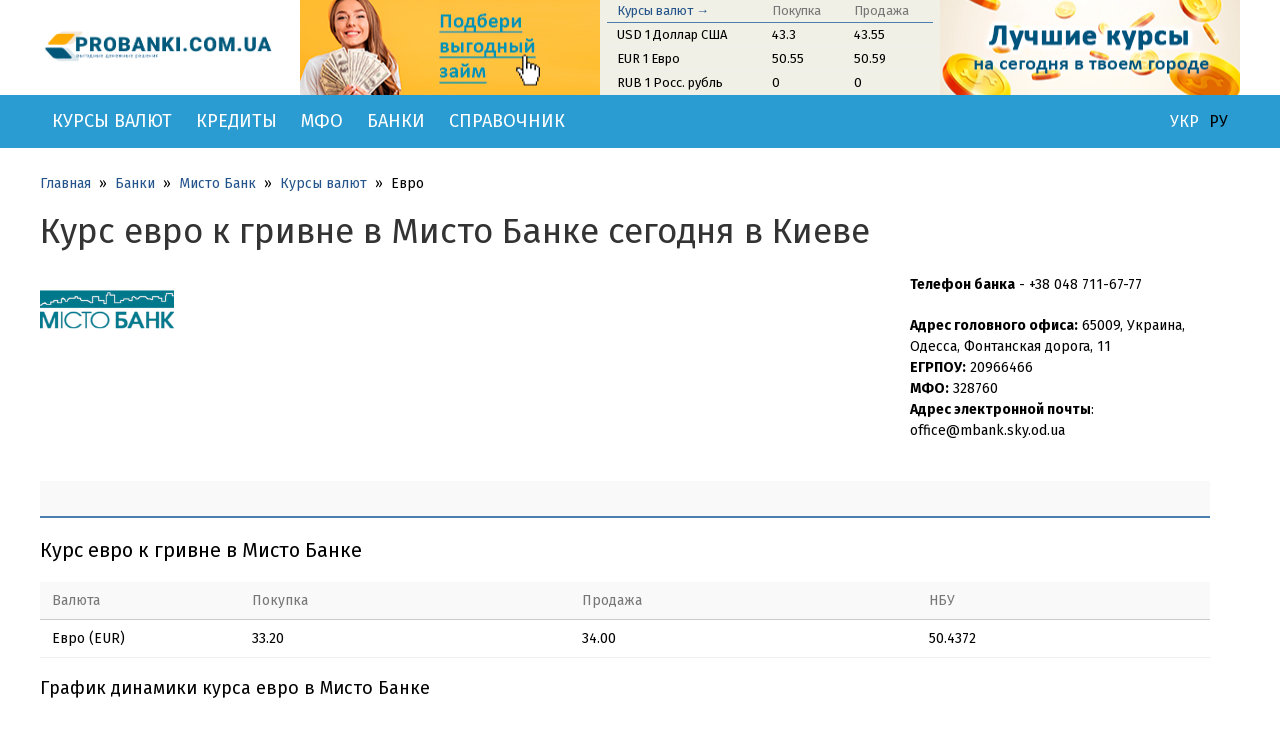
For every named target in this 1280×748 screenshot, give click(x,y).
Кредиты (236, 121)
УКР (1184, 122)
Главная (65, 183)
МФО (322, 121)
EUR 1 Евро (648, 58)
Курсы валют (112, 121)
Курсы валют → (663, 10)
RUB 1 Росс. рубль (670, 82)
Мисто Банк (217, 183)
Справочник (507, 121)
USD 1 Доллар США (672, 34)
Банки (396, 121)
